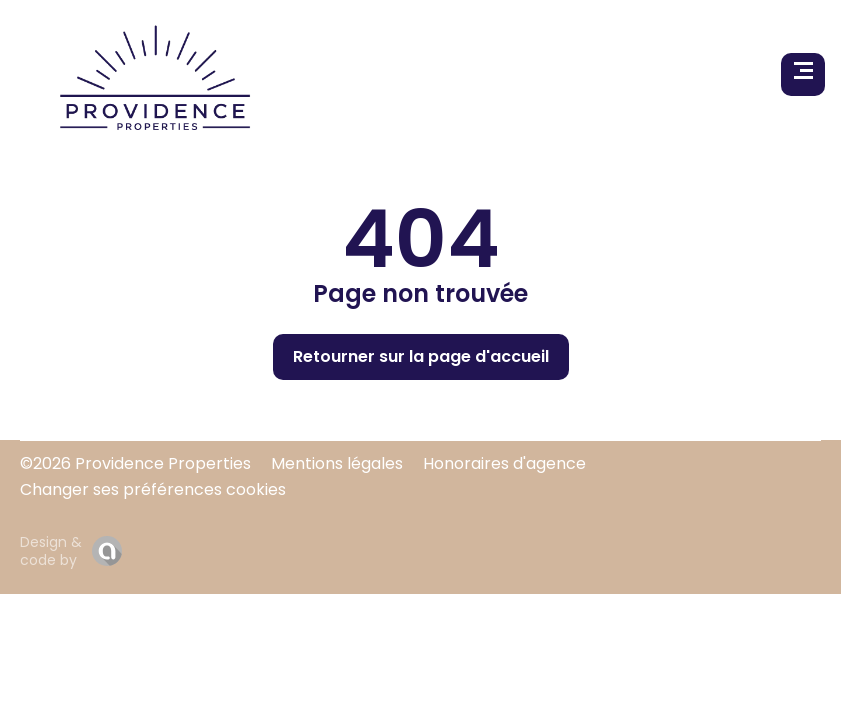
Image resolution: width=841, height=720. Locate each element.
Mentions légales (337, 463)
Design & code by (51, 551)
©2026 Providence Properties (135, 463)
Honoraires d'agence (504, 463)
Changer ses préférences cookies (153, 489)
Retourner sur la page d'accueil (421, 356)
